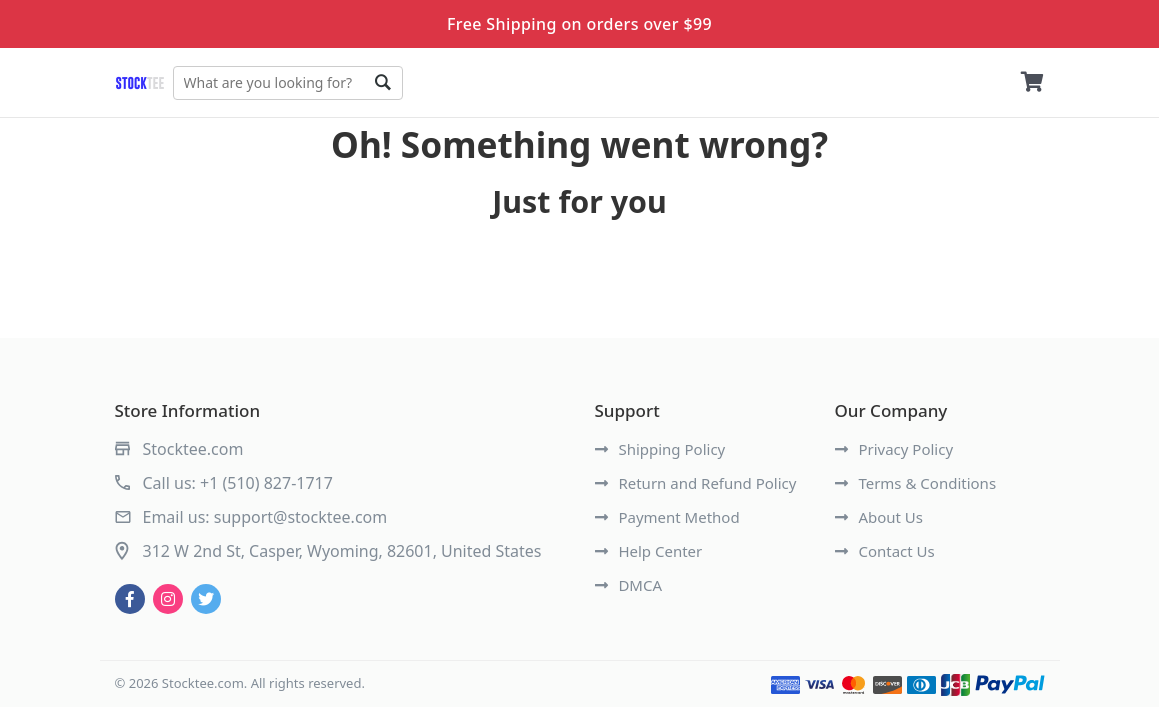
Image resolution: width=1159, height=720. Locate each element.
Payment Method (667, 517)
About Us (879, 517)
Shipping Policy (660, 449)
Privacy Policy (894, 449)
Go (383, 83)
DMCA (629, 585)
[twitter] (206, 599)
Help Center (649, 551)
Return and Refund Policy (696, 483)
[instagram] (168, 599)
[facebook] (130, 599)
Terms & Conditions (916, 483)
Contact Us (885, 551)
